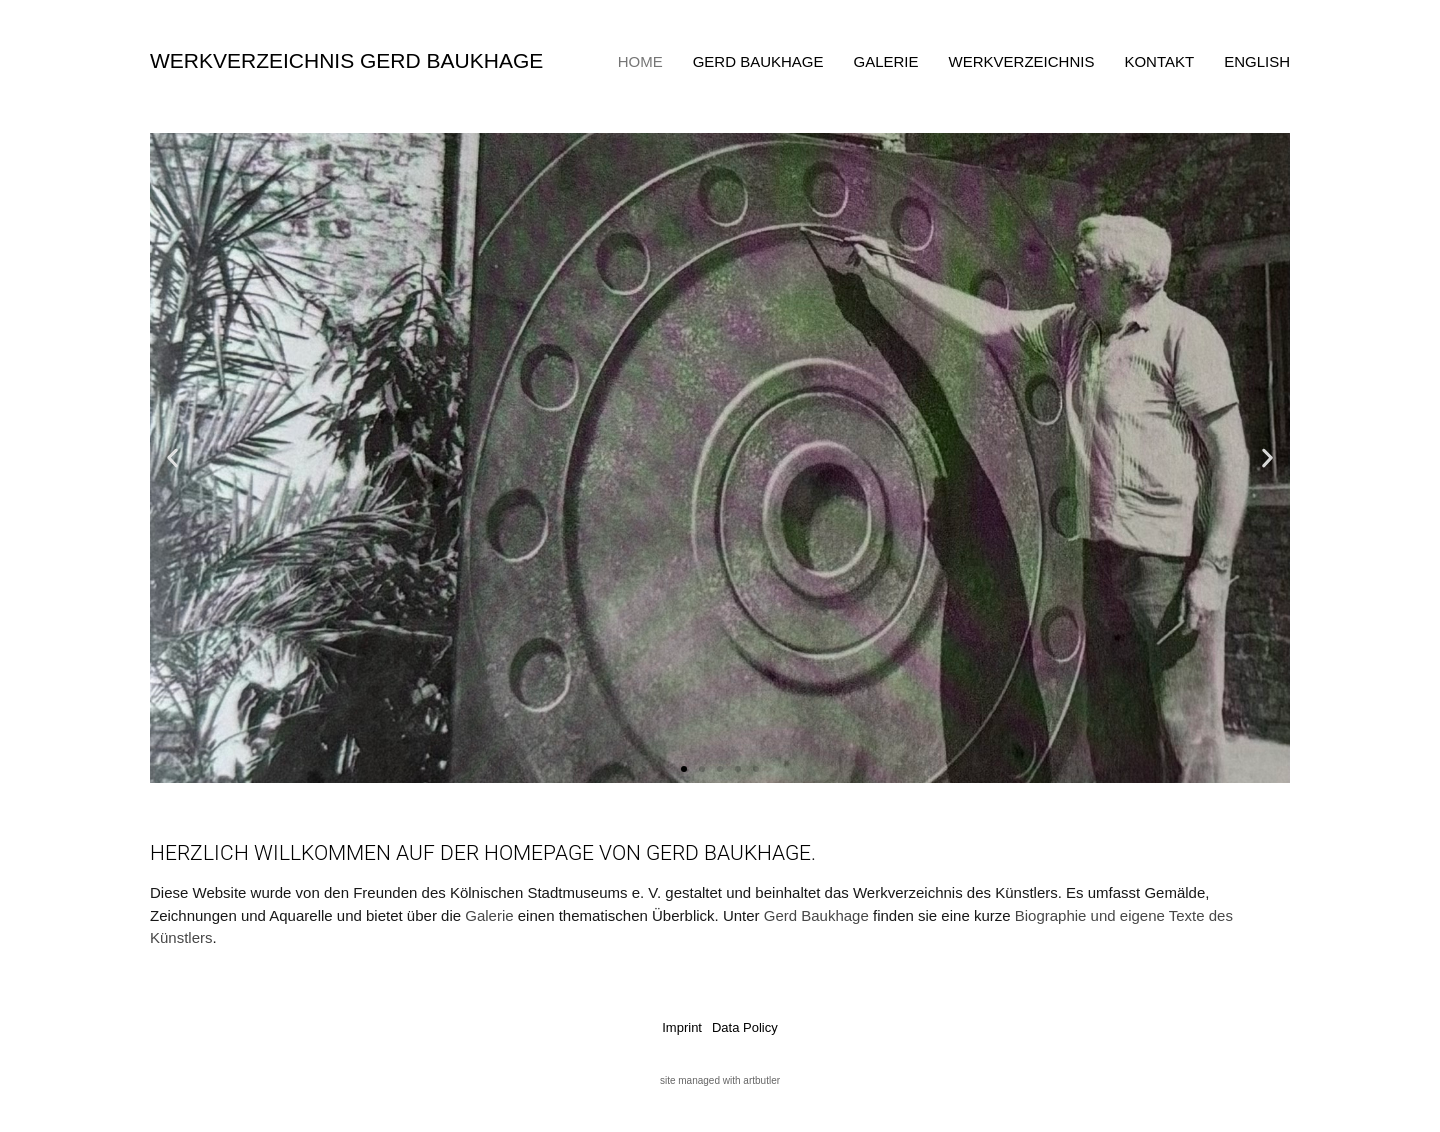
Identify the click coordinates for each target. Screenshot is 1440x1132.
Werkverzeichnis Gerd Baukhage (346, 60)
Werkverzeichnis (1022, 61)
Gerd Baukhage (758, 61)
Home (640, 61)
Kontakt (1159, 61)
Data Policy (745, 1027)
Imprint (682, 1027)
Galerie (886, 61)
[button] (172, 458)
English (1257, 61)
